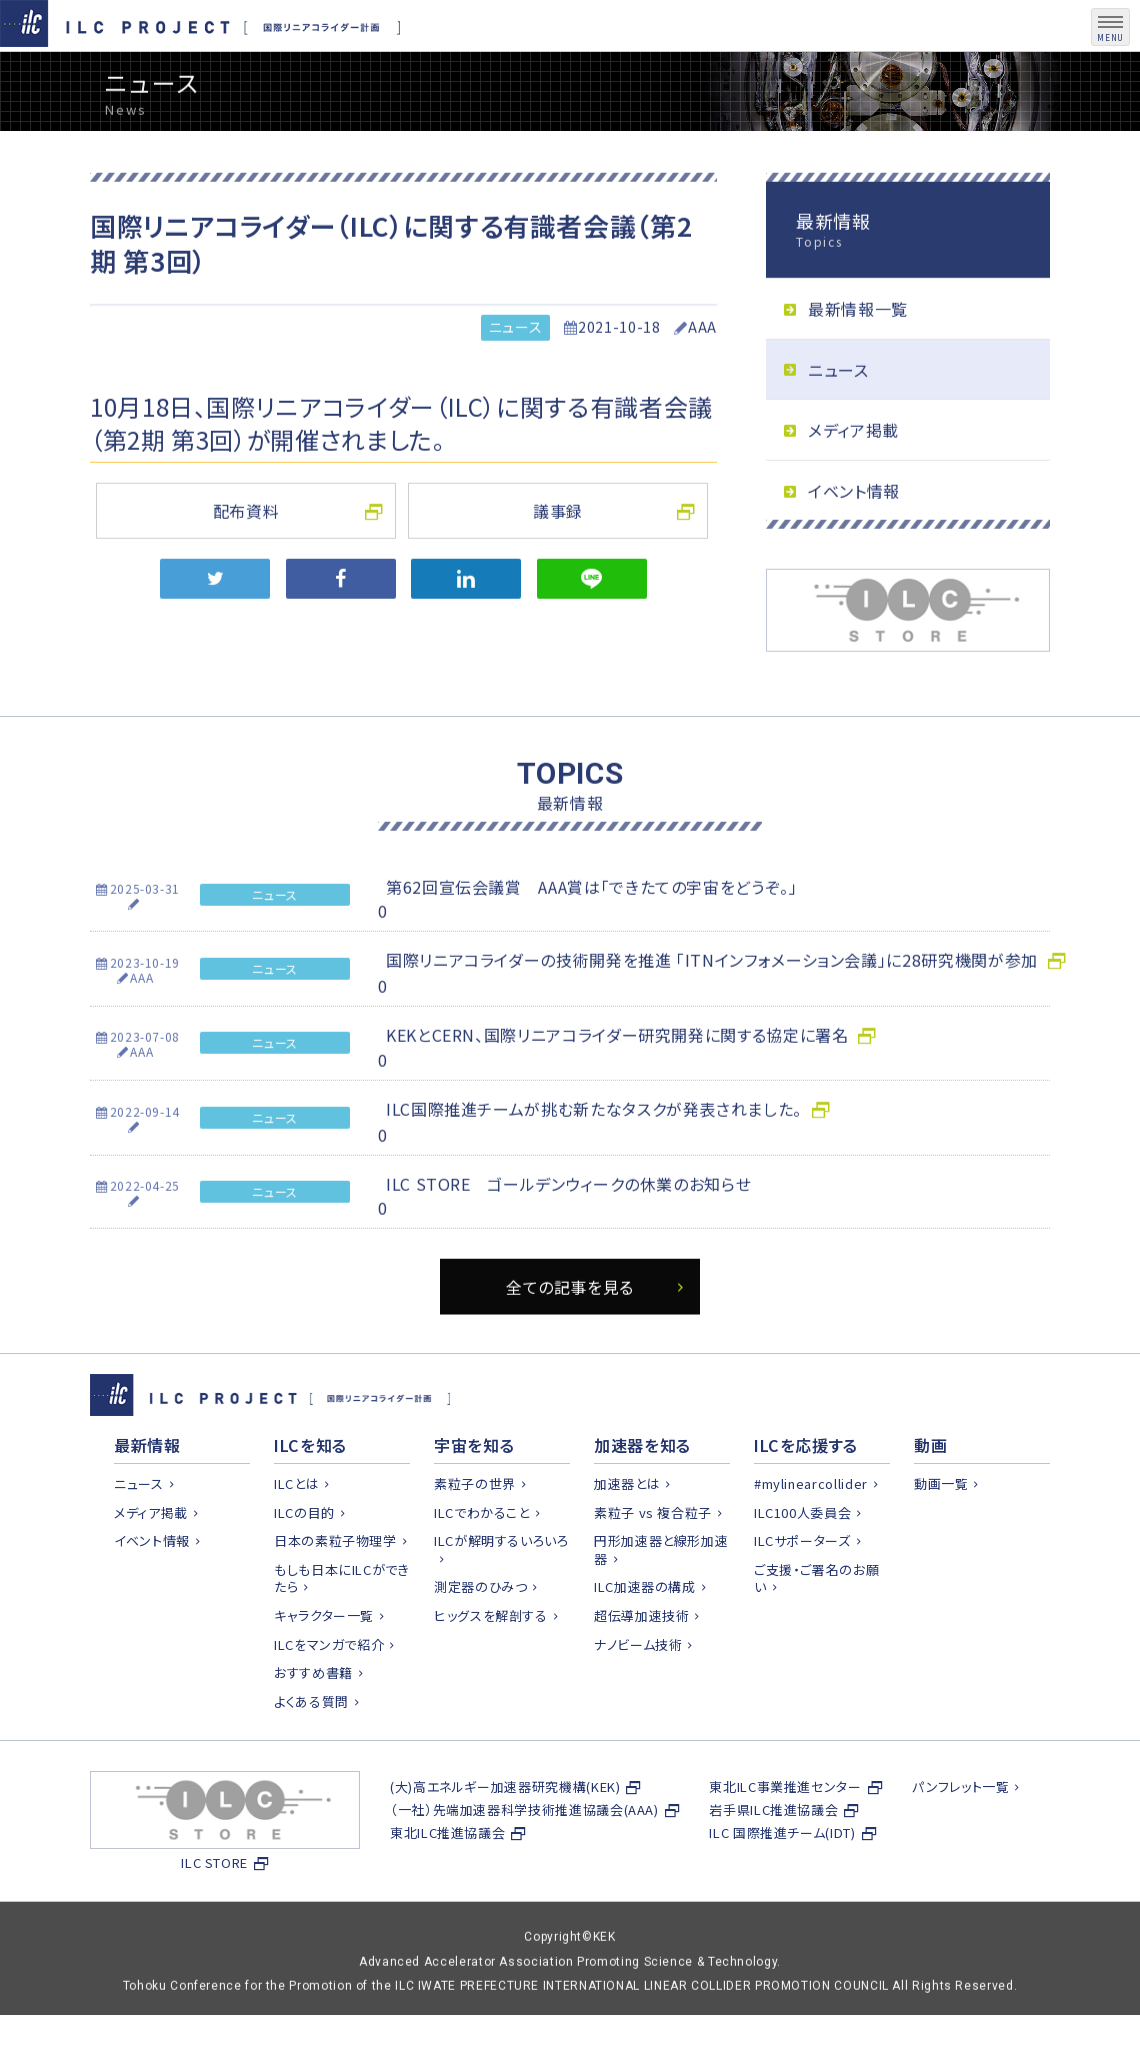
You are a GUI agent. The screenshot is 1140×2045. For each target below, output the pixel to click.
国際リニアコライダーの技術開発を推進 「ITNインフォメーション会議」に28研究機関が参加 (712, 1007)
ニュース (516, 374)
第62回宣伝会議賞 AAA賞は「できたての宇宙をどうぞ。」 (592, 933)
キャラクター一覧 (324, 1663)
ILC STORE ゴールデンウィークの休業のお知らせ (568, 1230)
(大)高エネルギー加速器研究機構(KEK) (505, 1834)
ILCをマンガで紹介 (329, 1692)
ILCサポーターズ (802, 1588)
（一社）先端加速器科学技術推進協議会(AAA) (524, 1857)
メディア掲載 (853, 477)
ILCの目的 (304, 1560)
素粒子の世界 (475, 1531)
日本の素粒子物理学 (335, 1588)
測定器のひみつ (480, 1635)
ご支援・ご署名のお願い (816, 1626)
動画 (930, 1493)
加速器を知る (642, 1493)
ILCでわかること (482, 1560)
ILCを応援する (806, 1493)
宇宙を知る (474, 1493)
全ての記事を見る (570, 1333)
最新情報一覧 (858, 355)
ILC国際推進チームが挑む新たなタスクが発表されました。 (594, 1155)
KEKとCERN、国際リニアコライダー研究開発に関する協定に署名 (617, 1081)
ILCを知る (310, 1493)
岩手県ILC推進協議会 (773, 1857)
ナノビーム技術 (638, 1692)
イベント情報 (854, 537)
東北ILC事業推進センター (785, 1834)
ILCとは (296, 1531)
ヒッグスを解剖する (491, 1663)
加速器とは (627, 1531)
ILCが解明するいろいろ (501, 1588)
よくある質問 (311, 1749)
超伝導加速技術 (641, 1663)
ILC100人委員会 (802, 1560)
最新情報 (147, 1493)
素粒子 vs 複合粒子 (653, 1560)
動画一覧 (941, 1531)
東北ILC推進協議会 (447, 1880)
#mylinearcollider (811, 1531)
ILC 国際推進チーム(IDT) (782, 1880)
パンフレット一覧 (960, 1834)
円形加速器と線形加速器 (661, 1597)
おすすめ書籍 (313, 1720)
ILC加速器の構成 (645, 1635)
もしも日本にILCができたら (342, 1626)
